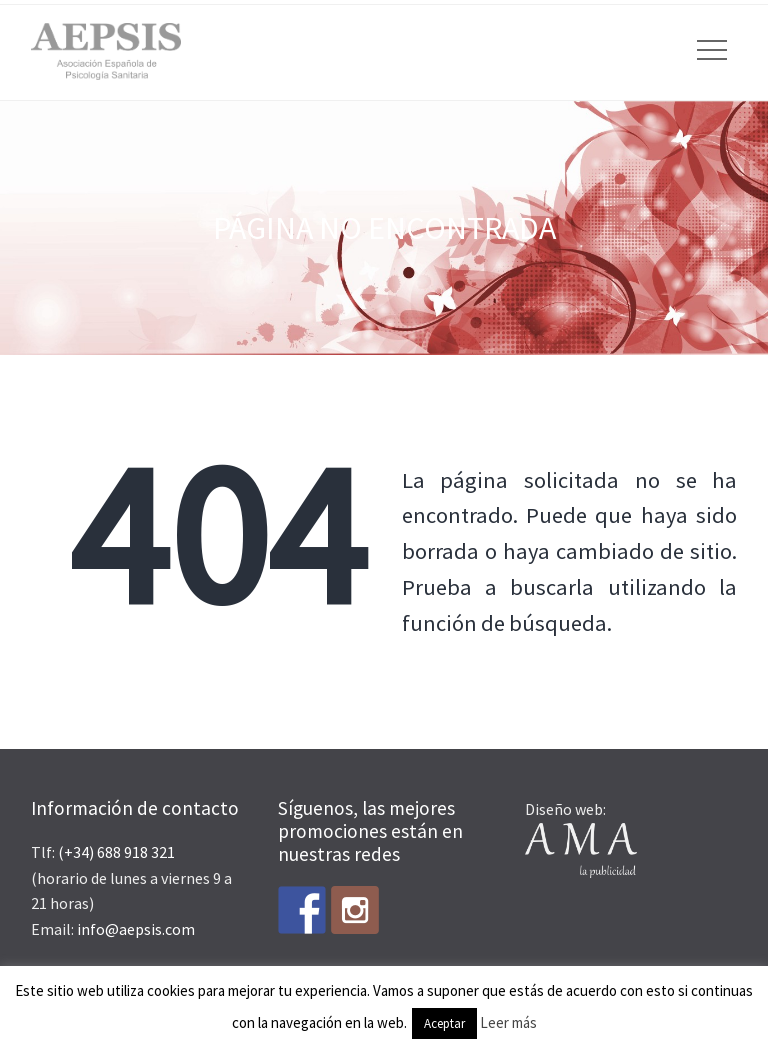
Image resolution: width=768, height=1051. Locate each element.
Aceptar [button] (444, 1023)
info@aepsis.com (136, 929)
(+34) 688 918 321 (116, 852)
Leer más (508, 1022)
